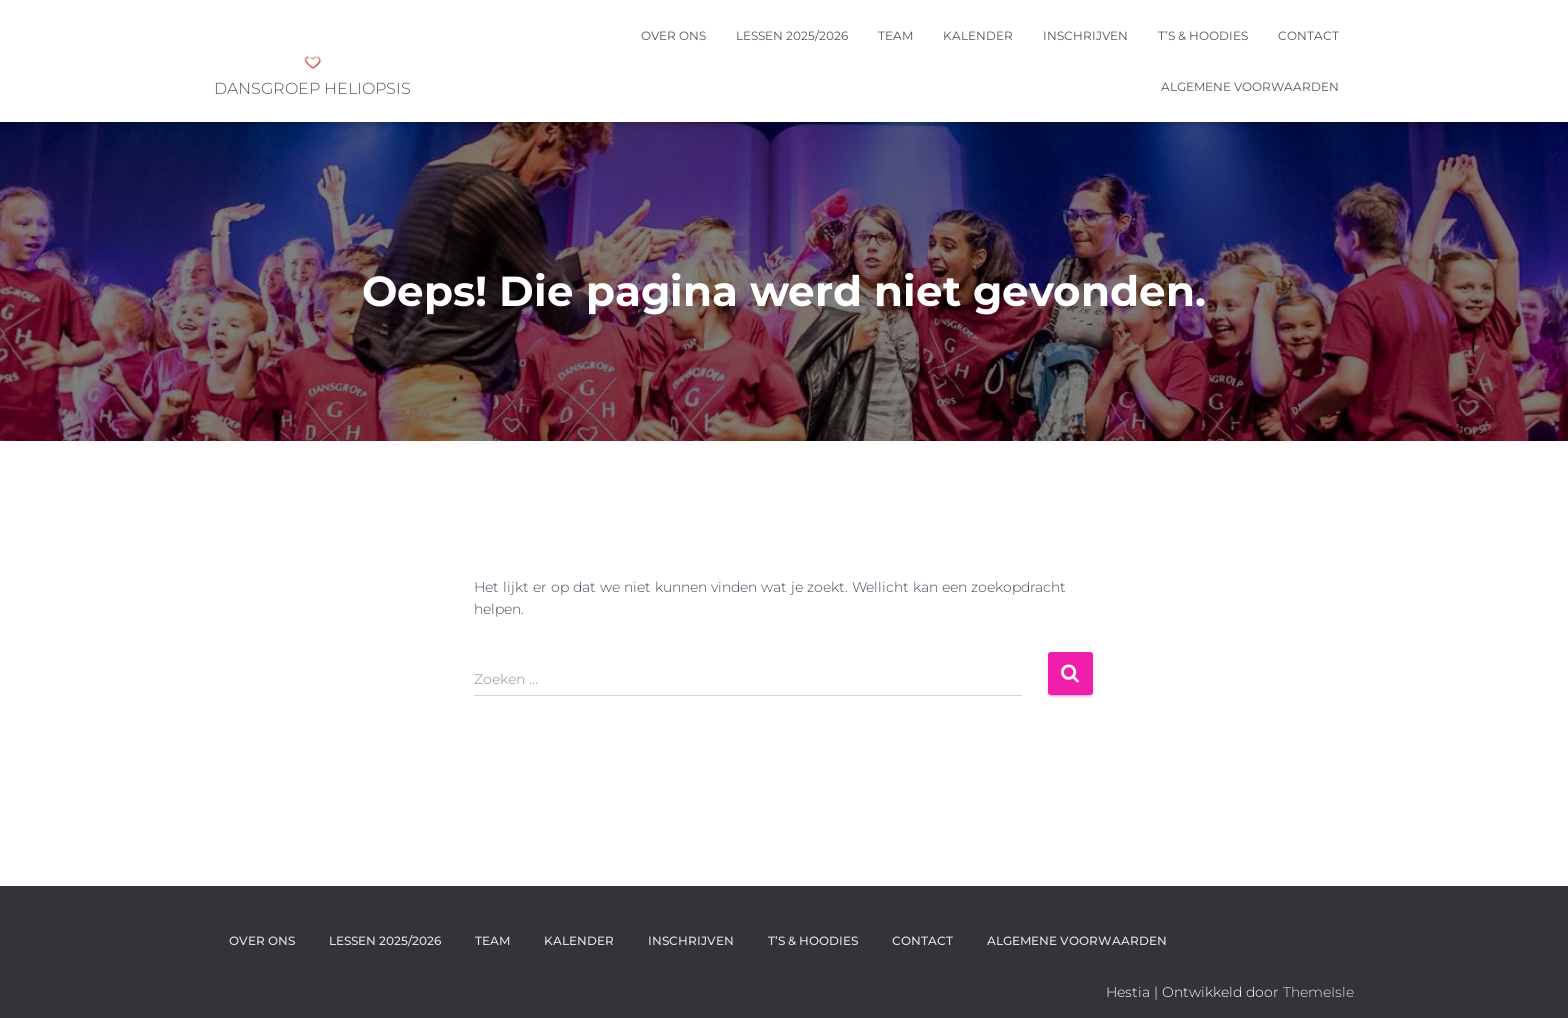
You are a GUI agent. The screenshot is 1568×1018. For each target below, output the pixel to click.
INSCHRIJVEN (1085, 35)
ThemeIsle (1318, 992)
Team (895, 35)
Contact (1308, 35)
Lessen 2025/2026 (792, 35)
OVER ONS (673, 35)
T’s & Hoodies (1203, 35)
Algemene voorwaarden (1250, 86)
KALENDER (978, 35)
